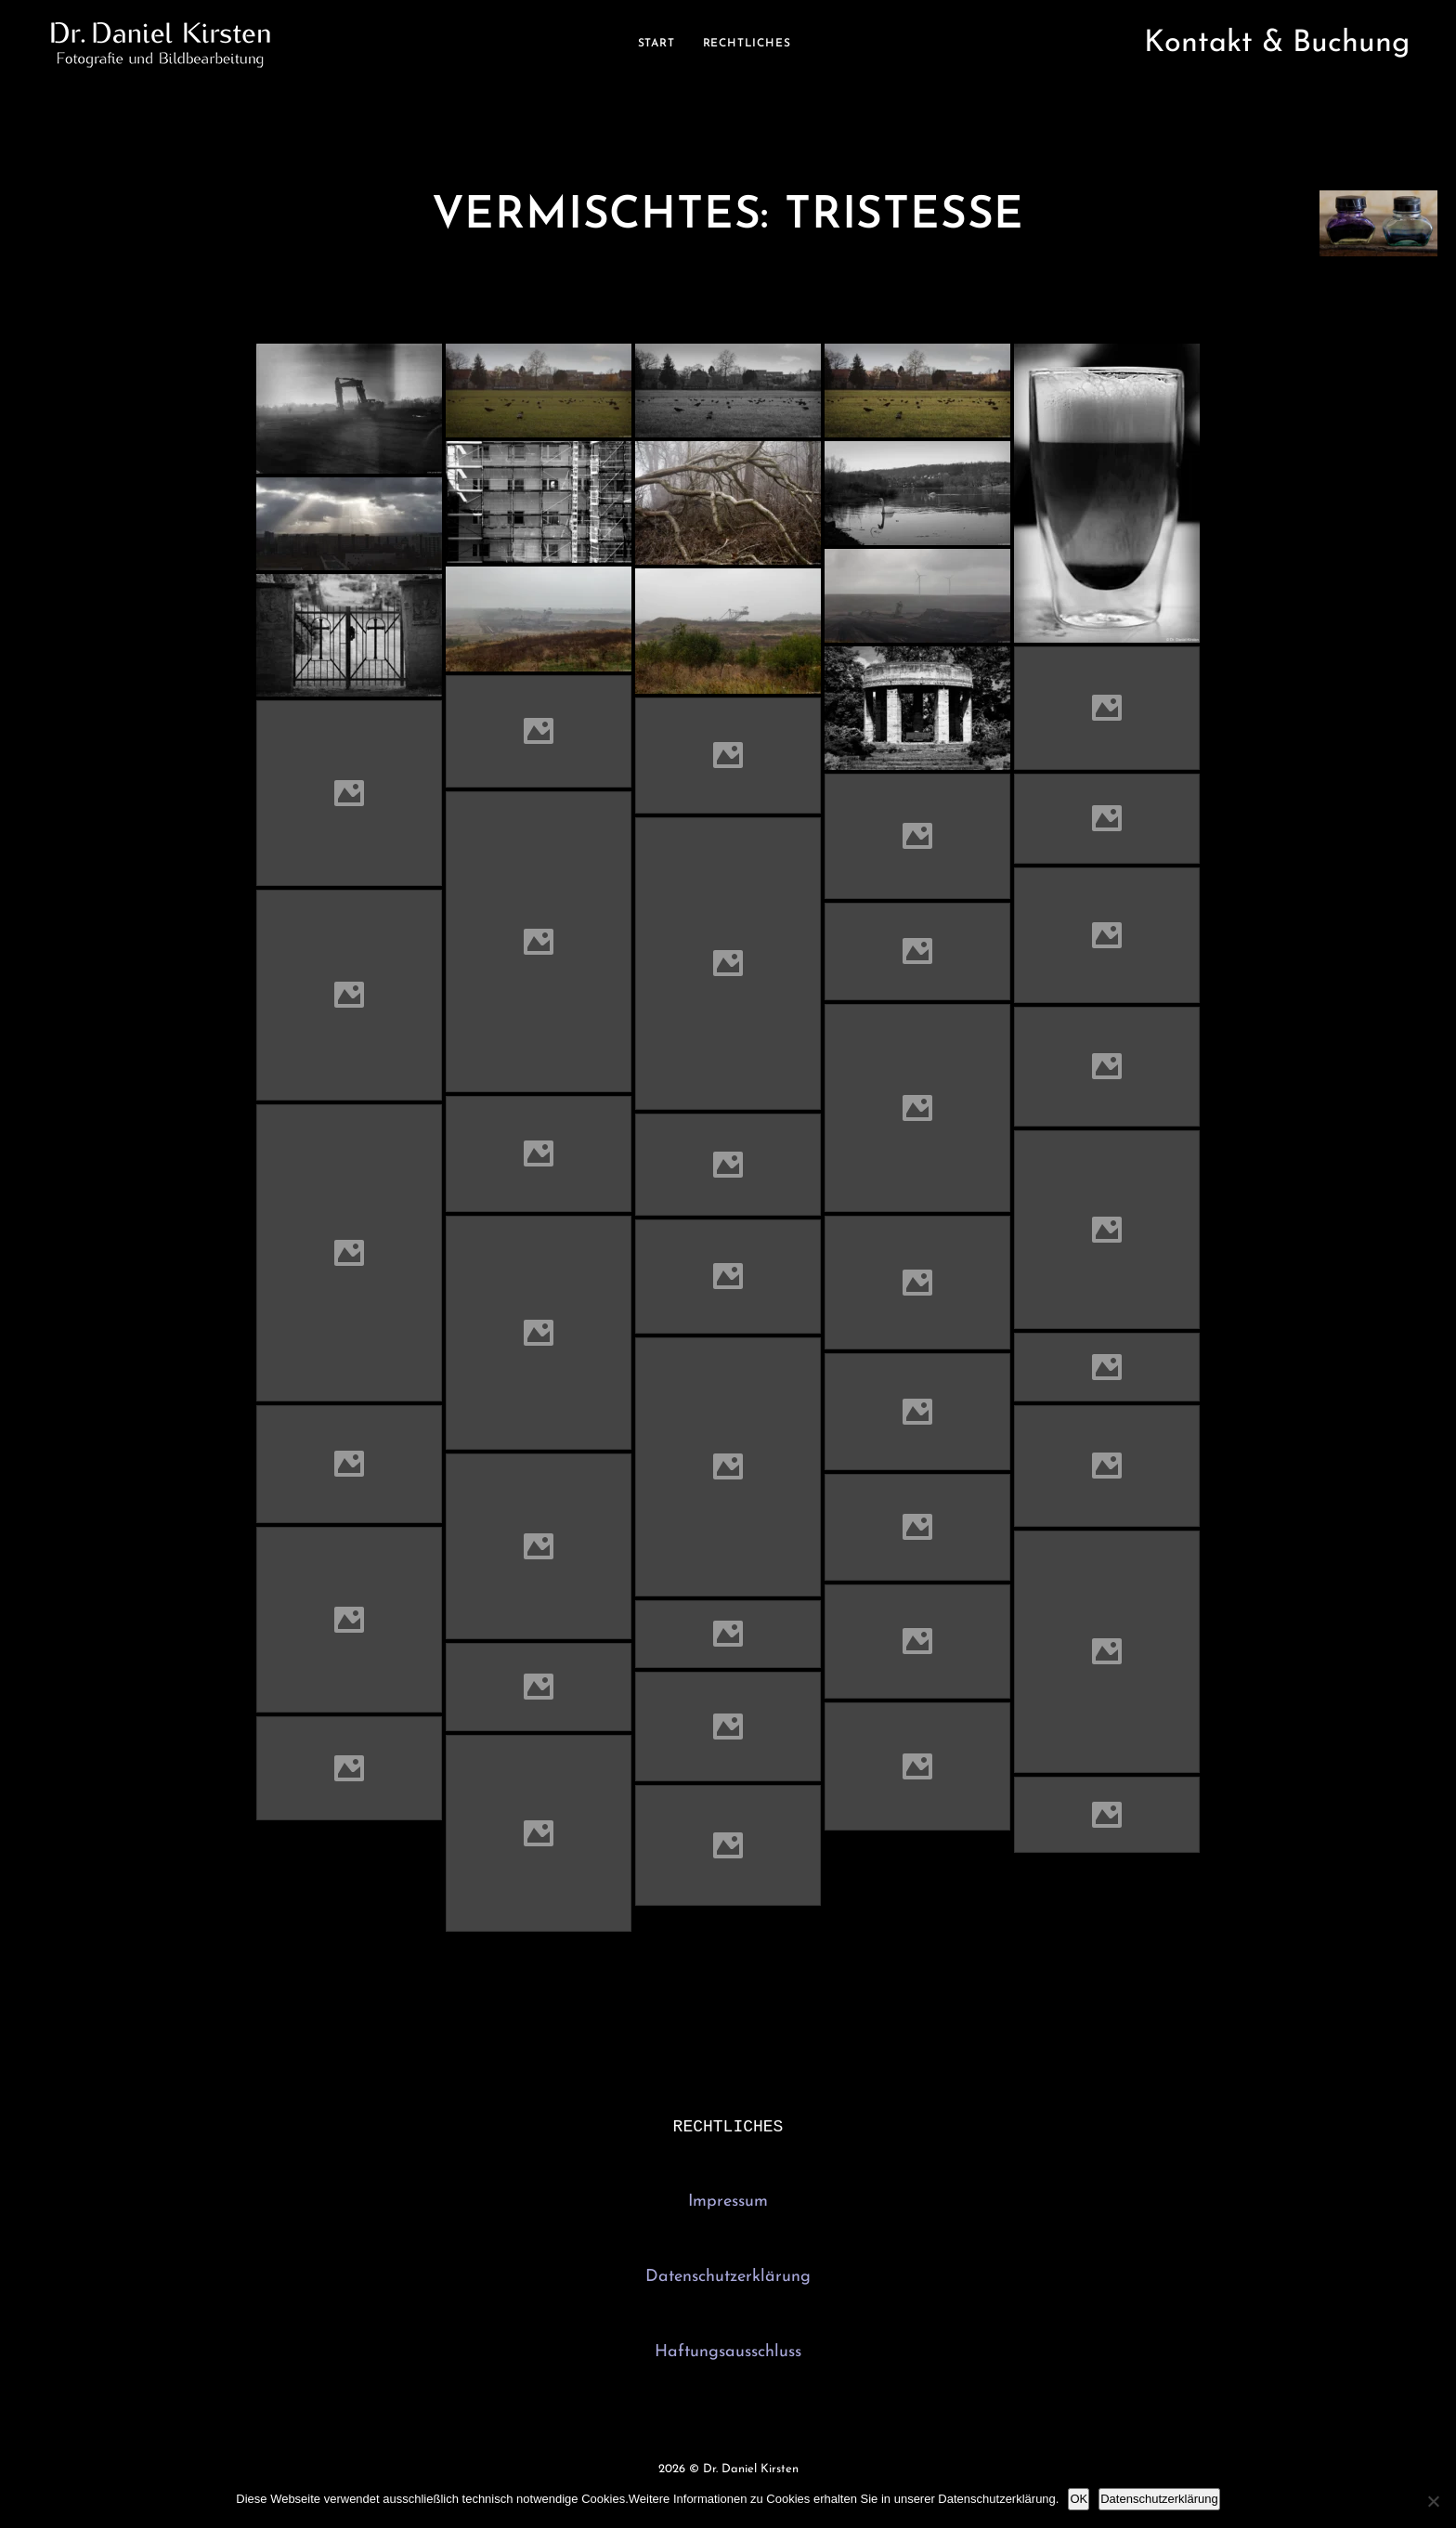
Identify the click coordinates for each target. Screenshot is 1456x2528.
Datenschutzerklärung (728, 2278)
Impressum (728, 2203)
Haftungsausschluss (728, 2354)
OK (1078, 2499)
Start (656, 43)
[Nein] (1433, 2501)
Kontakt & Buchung (1277, 44)
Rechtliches (747, 43)
